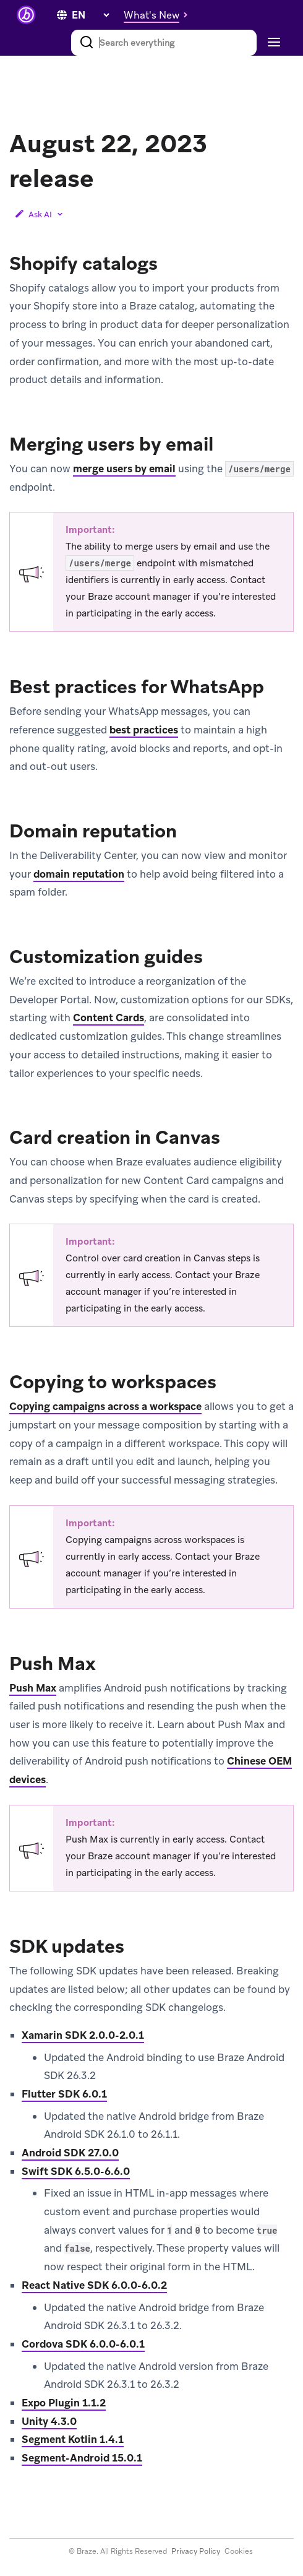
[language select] (90, 15)
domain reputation (78, 874)
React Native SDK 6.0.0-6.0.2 (94, 2285)
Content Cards (108, 1017)
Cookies (238, 2551)
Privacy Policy (195, 2551)
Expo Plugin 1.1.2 (64, 2403)
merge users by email (124, 468)
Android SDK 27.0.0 (70, 2152)
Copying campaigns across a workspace (105, 1406)
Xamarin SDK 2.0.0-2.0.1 (83, 2035)
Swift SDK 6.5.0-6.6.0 (76, 2171)
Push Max (32, 1688)
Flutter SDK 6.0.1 (64, 2094)
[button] (159, 15)
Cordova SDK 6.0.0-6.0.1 (83, 2344)
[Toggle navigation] (272, 42)
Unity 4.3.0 (49, 2421)
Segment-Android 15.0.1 (82, 2458)
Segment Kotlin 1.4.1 (73, 2439)
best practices (143, 730)
